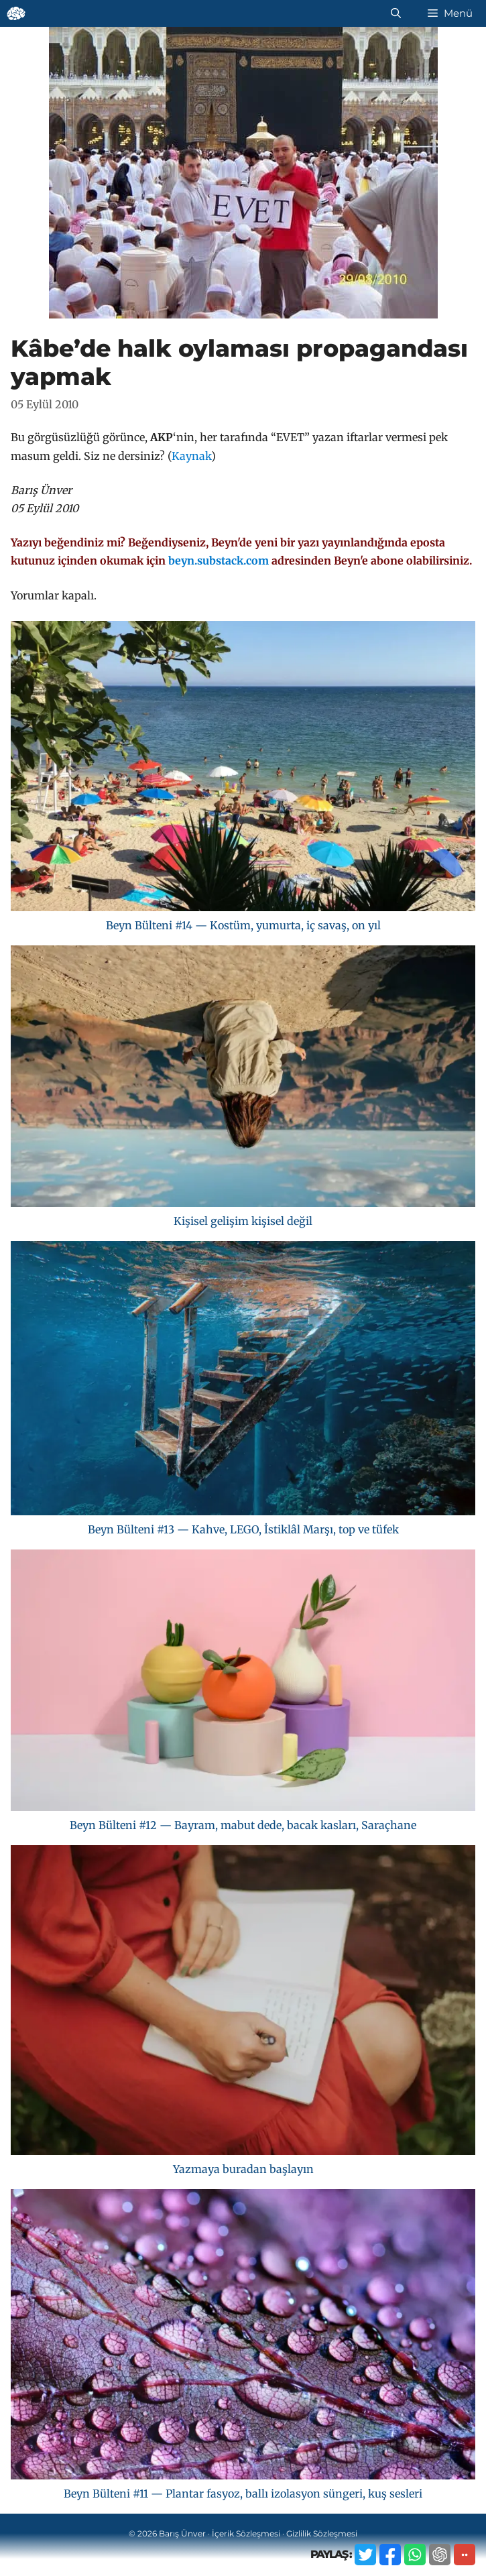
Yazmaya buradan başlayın (243, 2169)
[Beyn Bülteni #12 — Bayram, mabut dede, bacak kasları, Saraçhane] (243, 1682)
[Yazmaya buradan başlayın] (243, 2002)
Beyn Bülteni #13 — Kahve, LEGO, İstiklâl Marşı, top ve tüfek (243, 1529)
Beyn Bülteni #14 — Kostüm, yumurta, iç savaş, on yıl (243, 925)
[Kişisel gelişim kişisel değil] (243, 1078)
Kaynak (191, 456)
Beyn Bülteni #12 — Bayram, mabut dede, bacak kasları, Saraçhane (243, 1825)
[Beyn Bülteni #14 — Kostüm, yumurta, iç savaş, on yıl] (243, 769)
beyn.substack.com (218, 560)
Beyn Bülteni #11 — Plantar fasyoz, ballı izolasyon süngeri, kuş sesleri (243, 2493)
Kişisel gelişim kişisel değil (243, 1221)
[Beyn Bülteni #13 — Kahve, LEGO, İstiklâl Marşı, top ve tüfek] (243, 1380)
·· (464, 2554)
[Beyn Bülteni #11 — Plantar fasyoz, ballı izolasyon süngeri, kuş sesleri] (243, 2337)
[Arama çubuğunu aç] (395, 13)
